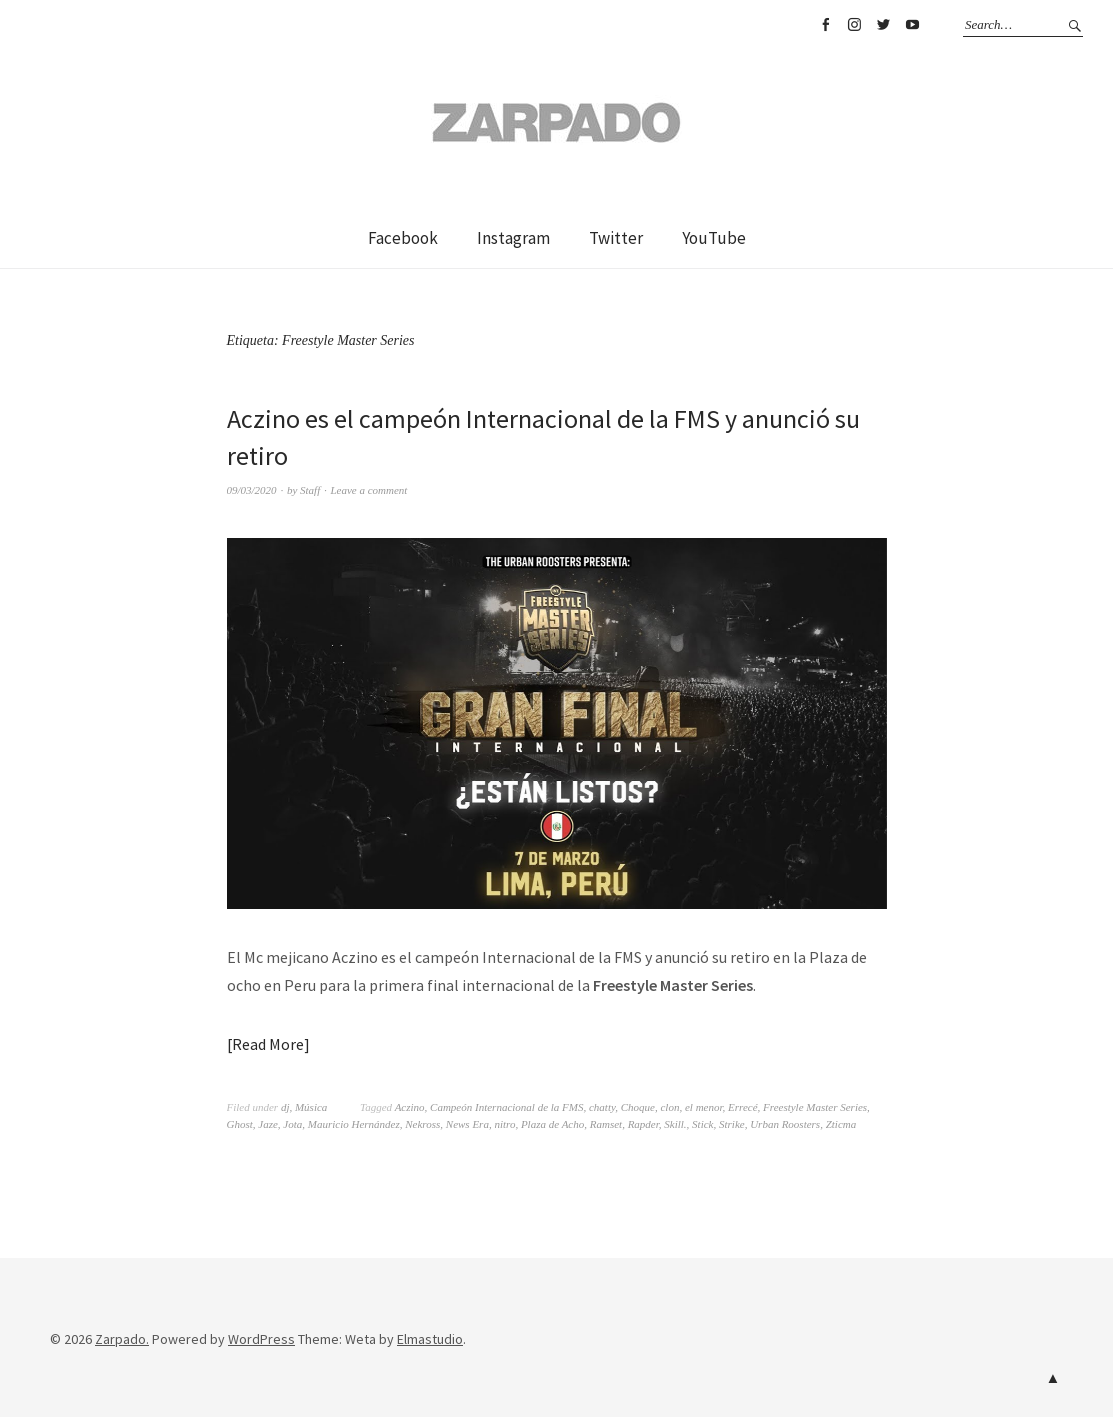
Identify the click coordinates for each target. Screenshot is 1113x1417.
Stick (702, 1124)
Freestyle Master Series (815, 1107)
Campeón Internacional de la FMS (506, 1107)
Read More (268, 1044)
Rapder (643, 1124)
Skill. (675, 1124)
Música (311, 1107)
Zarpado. (122, 1339)
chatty (602, 1107)
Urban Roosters (785, 1124)
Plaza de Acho (552, 1124)
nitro (504, 1124)
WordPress (261, 1339)
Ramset (606, 1124)
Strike (732, 1124)
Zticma (841, 1124)
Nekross (422, 1124)
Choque (638, 1107)
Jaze (268, 1124)
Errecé (743, 1107)
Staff (310, 490)
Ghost (240, 1124)
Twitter (883, 25)
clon (669, 1107)
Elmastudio (430, 1339)
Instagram (854, 25)
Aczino (410, 1107)
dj (285, 1107)
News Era (467, 1124)
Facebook (825, 25)
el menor (704, 1107)
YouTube (912, 25)
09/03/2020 (252, 490)
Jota (292, 1124)
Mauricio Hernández (354, 1124)
